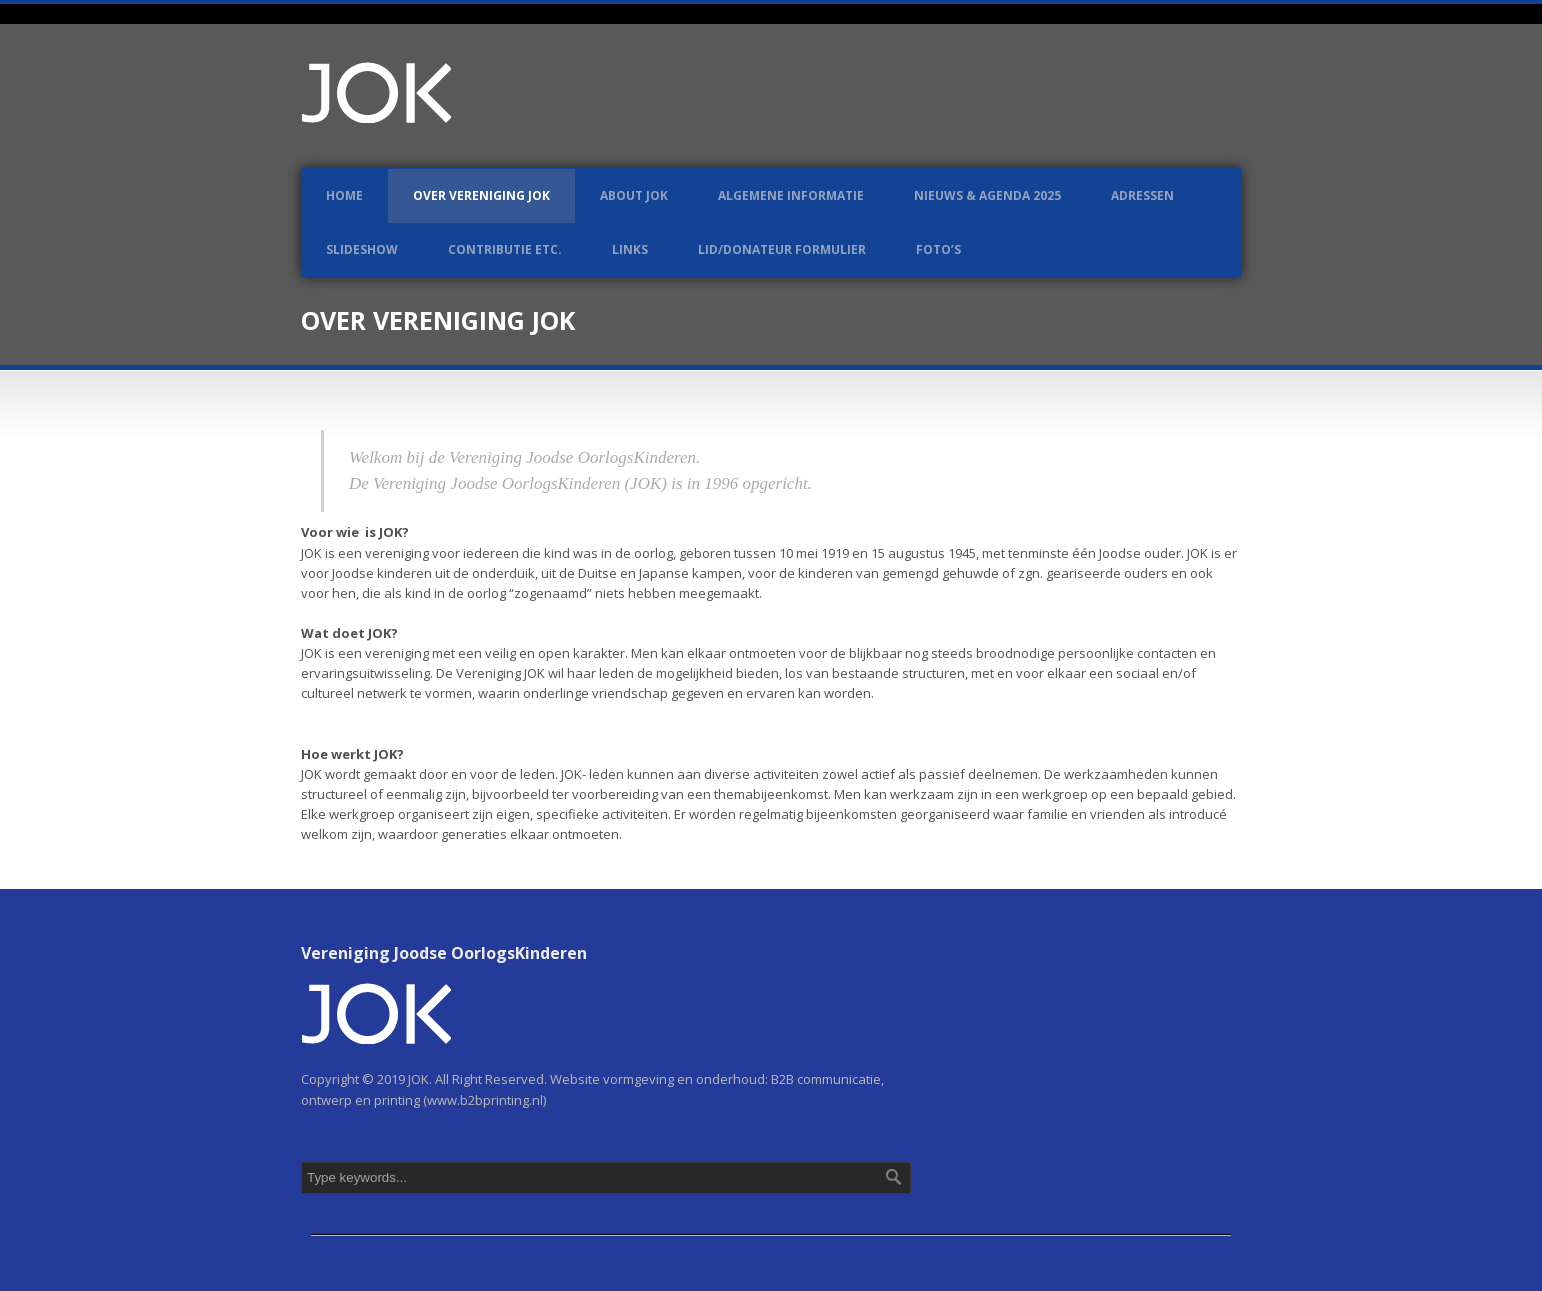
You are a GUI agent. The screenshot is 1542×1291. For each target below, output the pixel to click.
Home (344, 195)
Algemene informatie (791, 195)
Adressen (1142, 195)
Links (630, 249)
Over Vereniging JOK (481, 195)
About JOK (634, 195)
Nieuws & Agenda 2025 (987, 195)
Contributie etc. (505, 249)
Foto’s (938, 249)
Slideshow (362, 249)
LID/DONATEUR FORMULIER (782, 249)
